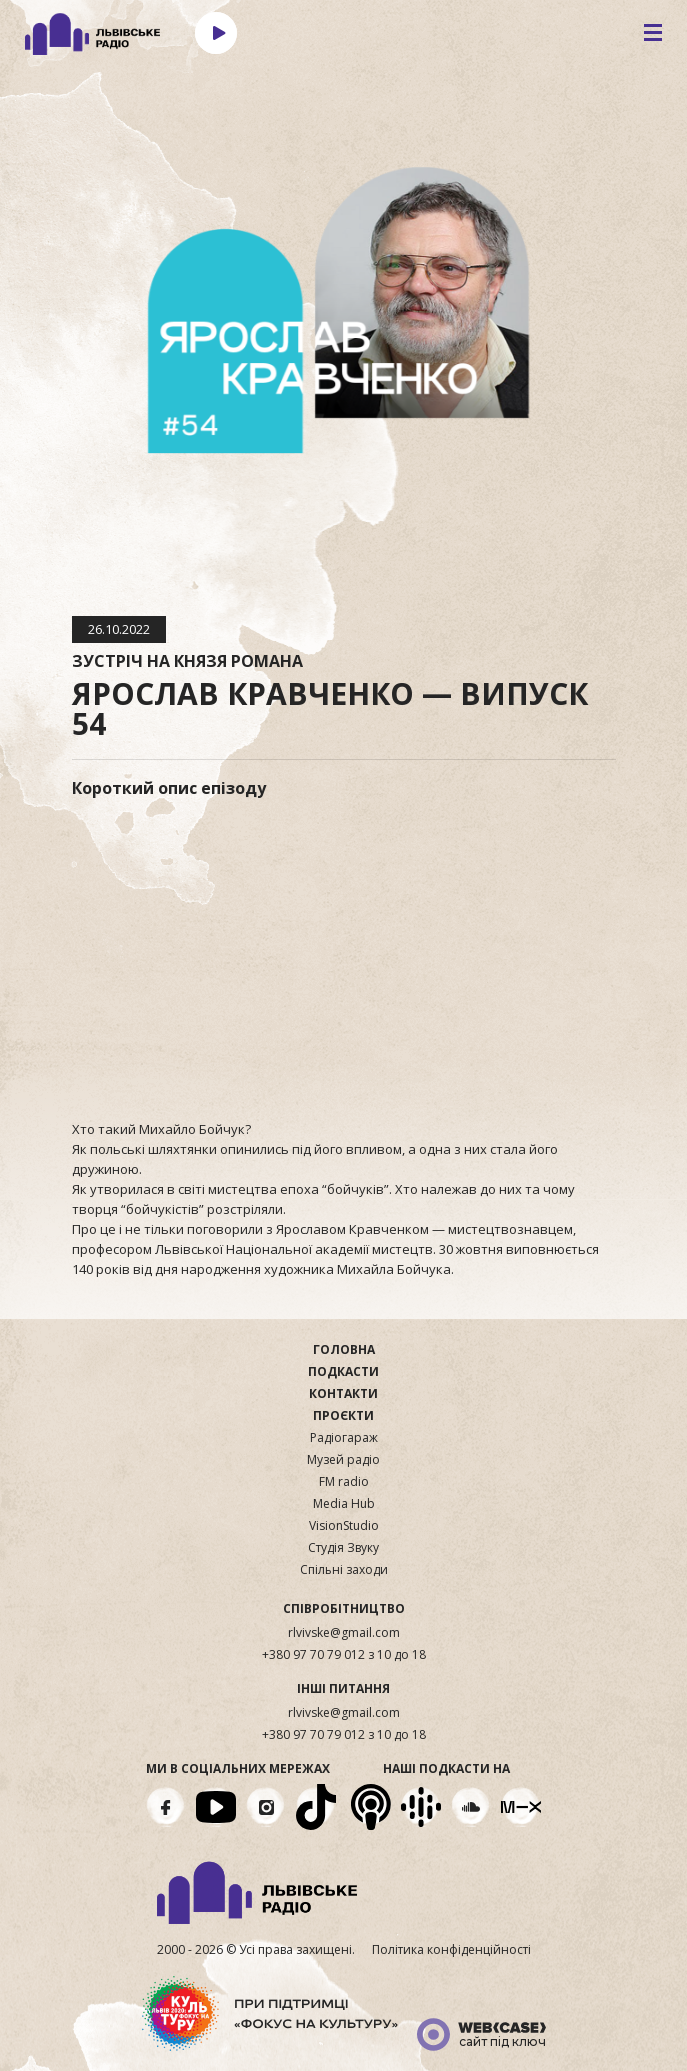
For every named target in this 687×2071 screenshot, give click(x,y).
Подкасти (343, 1372)
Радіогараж (344, 1438)
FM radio (344, 1482)
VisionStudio (344, 1526)
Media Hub (344, 1504)
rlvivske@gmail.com (344, 1633)
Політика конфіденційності (451, 1950)
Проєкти (343, 1416)
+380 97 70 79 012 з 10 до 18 (344, 1655)
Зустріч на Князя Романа (187, 661)
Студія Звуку (343, 1548)
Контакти (343, 1394)
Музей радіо (343, 1460)
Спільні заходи (344, 1570)
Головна (344, 1350)
